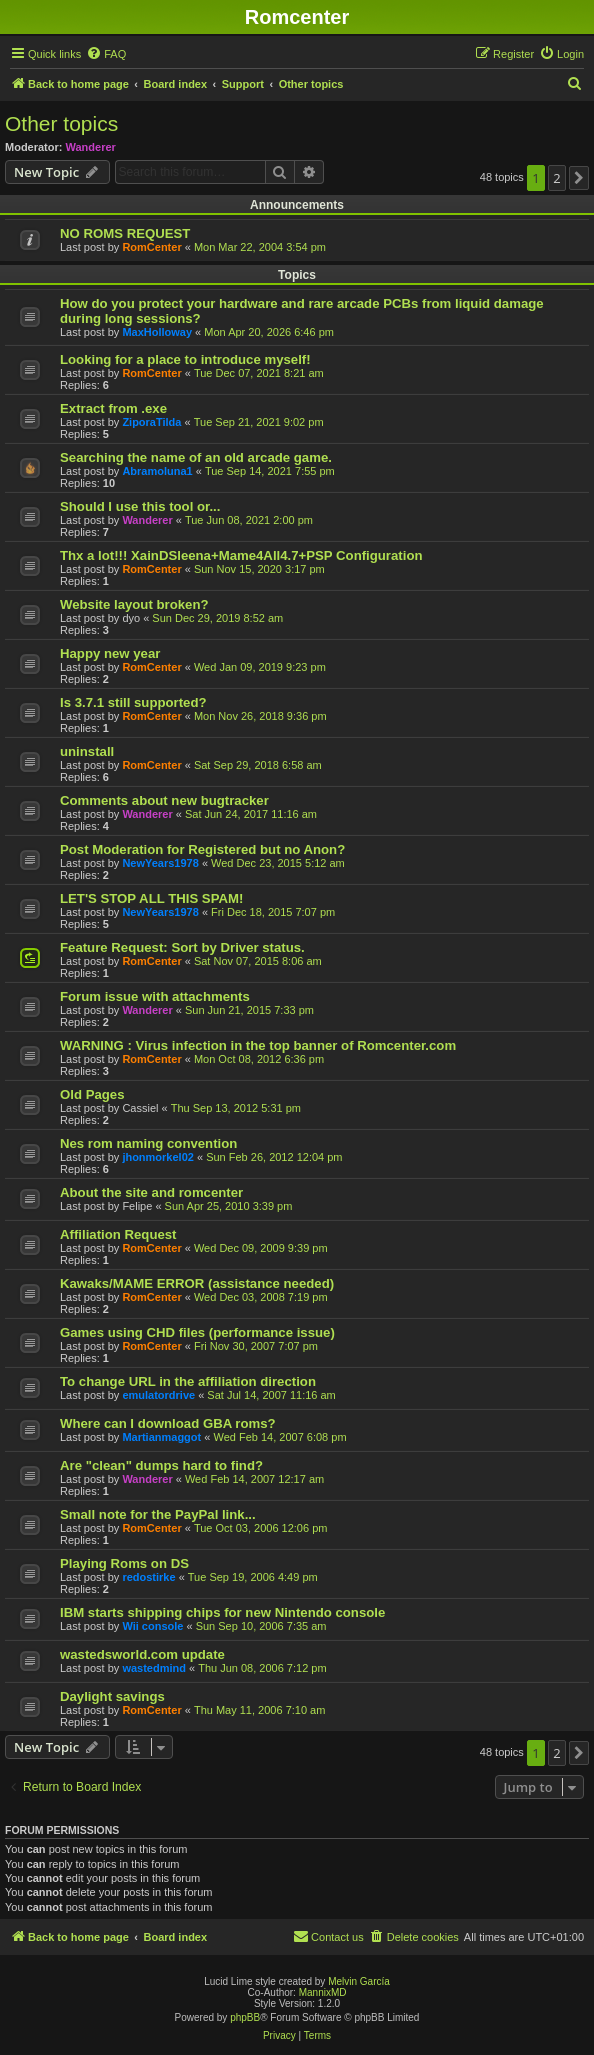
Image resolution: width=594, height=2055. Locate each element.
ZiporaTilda (151, 422)
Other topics (61, 123)
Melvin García (359, 1981)
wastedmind (154, 1668)
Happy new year (110, 653)
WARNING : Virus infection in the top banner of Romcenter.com (258, 1045)
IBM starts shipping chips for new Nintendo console (222, 1612)
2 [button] (556, 178)
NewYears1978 (160, 863)
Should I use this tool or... (140, 506)
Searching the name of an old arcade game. (196, 457)
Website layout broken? (134, 604)
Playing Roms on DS (124, 1563)
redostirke (148, 1577)
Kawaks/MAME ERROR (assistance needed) (197, 1283)
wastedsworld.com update (142, 1654)
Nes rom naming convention (148, 1143)
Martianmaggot (161, 1437)
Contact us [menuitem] (328, 1936)
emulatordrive (158, 1395)
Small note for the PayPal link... (158, 1514)
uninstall (87, 751)
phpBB (245, 2017)
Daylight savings (112, 1696)
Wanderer (91, 147)
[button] (579, 178)
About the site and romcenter (151, 1192)
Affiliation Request (118, 1234)
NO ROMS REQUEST (125, 233)
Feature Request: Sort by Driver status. (182, 947)
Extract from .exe (113, 408)
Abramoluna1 (157, 471)
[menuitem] (106, 54)
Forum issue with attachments (155, 996)
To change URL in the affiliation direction (188, 1381)
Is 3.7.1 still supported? (133, 702)
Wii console (152, 1626)
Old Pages (92, 1094)
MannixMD (323, 1992)
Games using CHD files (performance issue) (197, 1332)
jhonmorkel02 (158, 1157)
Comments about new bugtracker (164, 800)
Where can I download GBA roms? (168, 1423)
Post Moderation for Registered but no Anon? (202, 849)
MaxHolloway (157, 332)
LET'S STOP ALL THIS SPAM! (151, 898)
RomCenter (151, 247)
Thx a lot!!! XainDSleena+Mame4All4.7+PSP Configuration (241, 555)
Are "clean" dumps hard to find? (161, 1465)
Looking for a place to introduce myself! (185, 359)
